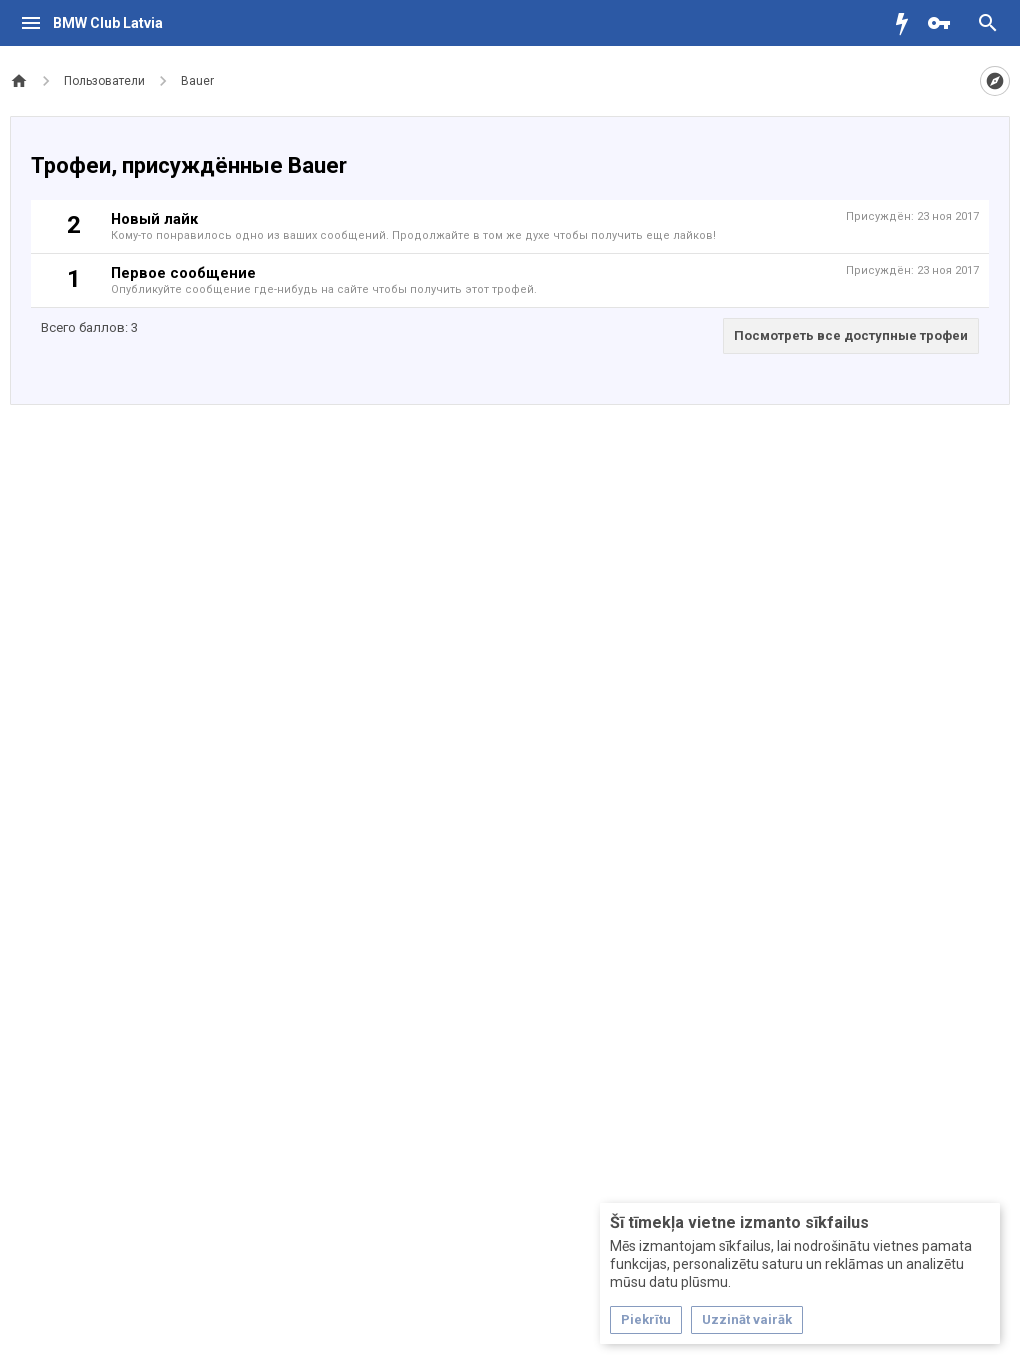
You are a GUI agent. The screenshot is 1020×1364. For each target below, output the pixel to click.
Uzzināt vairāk (747, 1319)
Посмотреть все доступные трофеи (851, 335)
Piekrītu (646, 1319)
